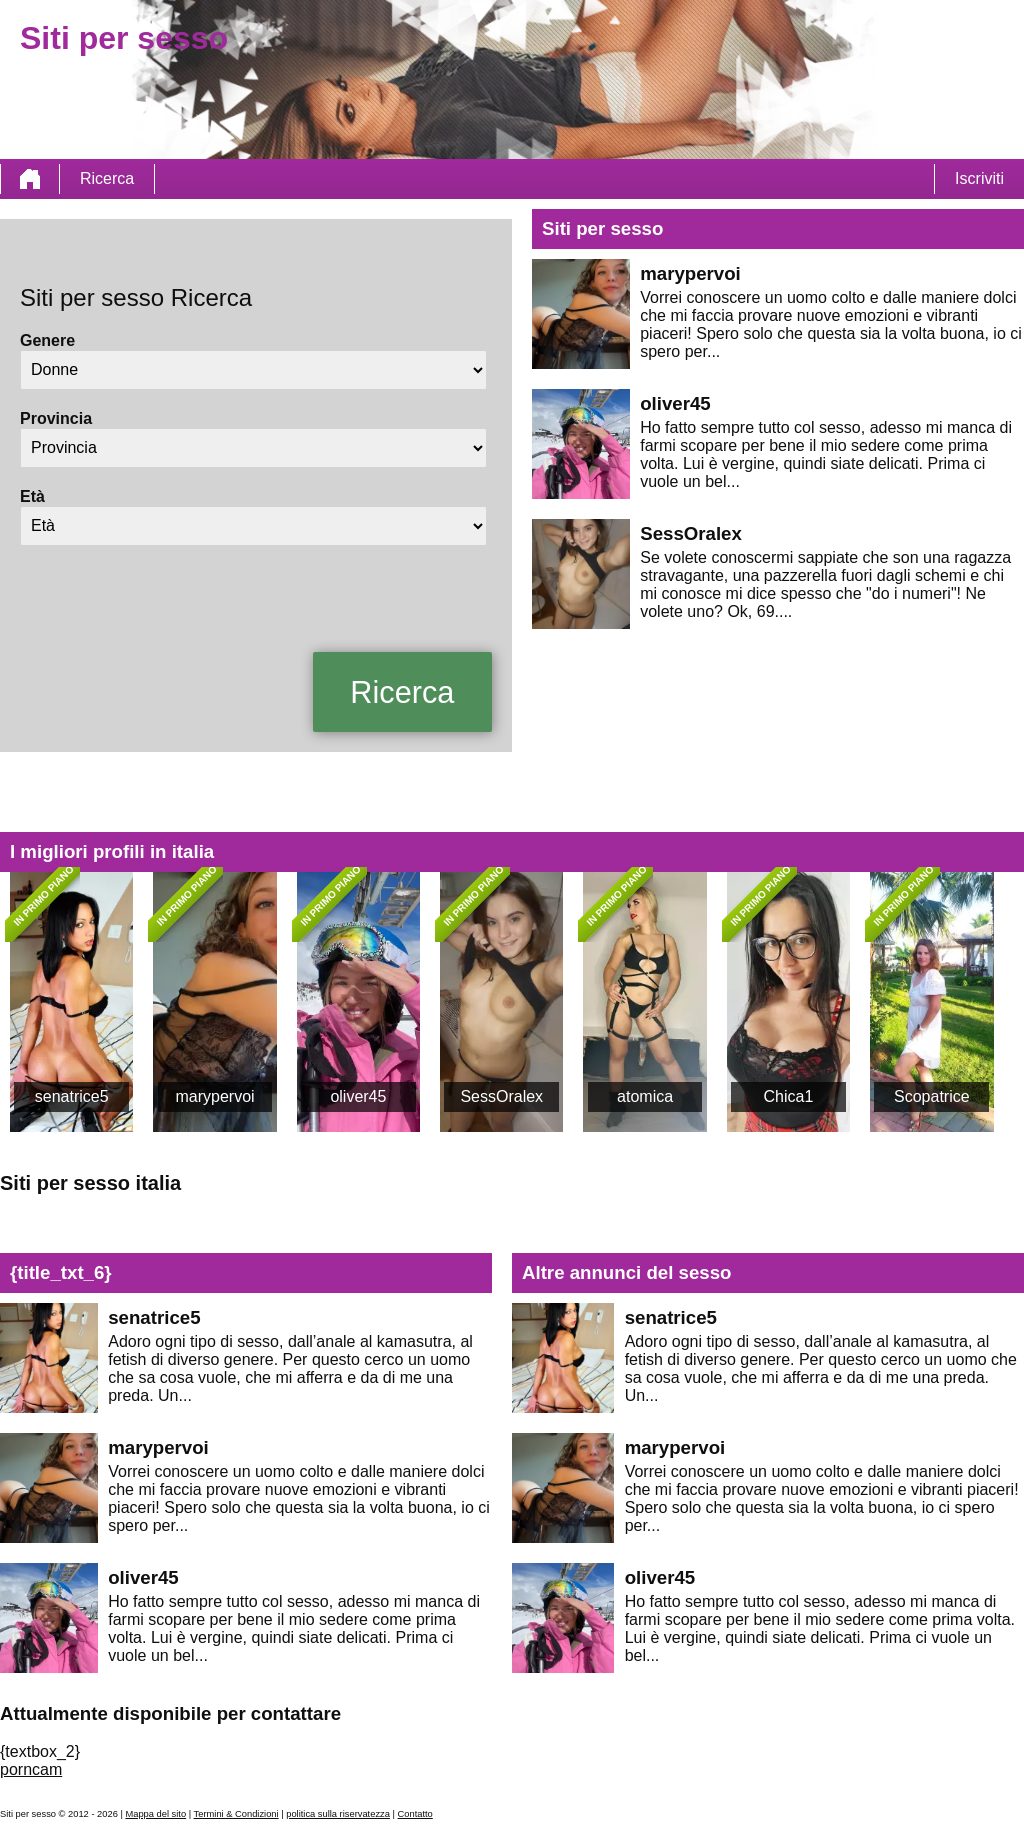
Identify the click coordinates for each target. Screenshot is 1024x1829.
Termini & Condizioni (236, 1814)
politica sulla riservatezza (338, 1814)
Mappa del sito (155, 1814)
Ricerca (107, 178)
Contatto (415, 1814)
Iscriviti (979, 178)
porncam (31, 1769)
